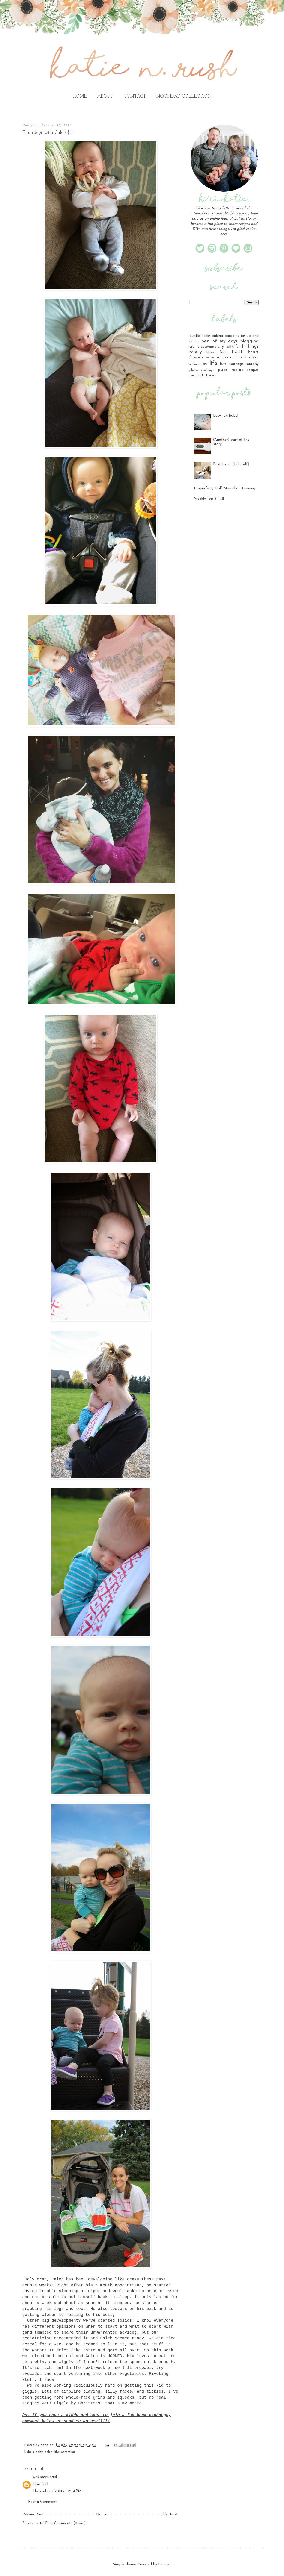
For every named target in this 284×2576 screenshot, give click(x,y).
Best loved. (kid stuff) (231, 464)
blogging (249, 341)
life (56, 2452)
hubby (221, 357)
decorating (208, 347)
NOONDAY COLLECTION (183, 96)
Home (101, 2514)
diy (221, 346)
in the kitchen (244, 357)
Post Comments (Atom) (65, 2523)
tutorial (209, 375)
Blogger (164, 2564)
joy (204, 364)
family (195, 352)
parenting (68, 2452)
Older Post (169, 2514)
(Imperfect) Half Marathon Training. (225, 488)
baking (217, 336)
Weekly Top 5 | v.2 (209, 499)
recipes (253, 370)
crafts (194, 347)
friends (237, 352)
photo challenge (202, 370)
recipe (237, 370)
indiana (194, 364)
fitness (210, 352)
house (210, 357)
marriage (236, 364)
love (223, 364)
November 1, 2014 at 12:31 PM (57, 2491)
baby (39, 2452)
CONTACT (135, 96)
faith (229, 347)
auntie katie (199, 336)
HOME (80, 96)
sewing (194, 375)
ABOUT (105, 96)
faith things (247, 346)
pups (223, 370)
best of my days (219, 341)
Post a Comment (42, 2502)
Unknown (41, 2477)
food (223, 352)
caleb (49, 2452)
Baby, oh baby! (225, 415)
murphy (252, 364)
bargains (231, 336)
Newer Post (33, 2514)
